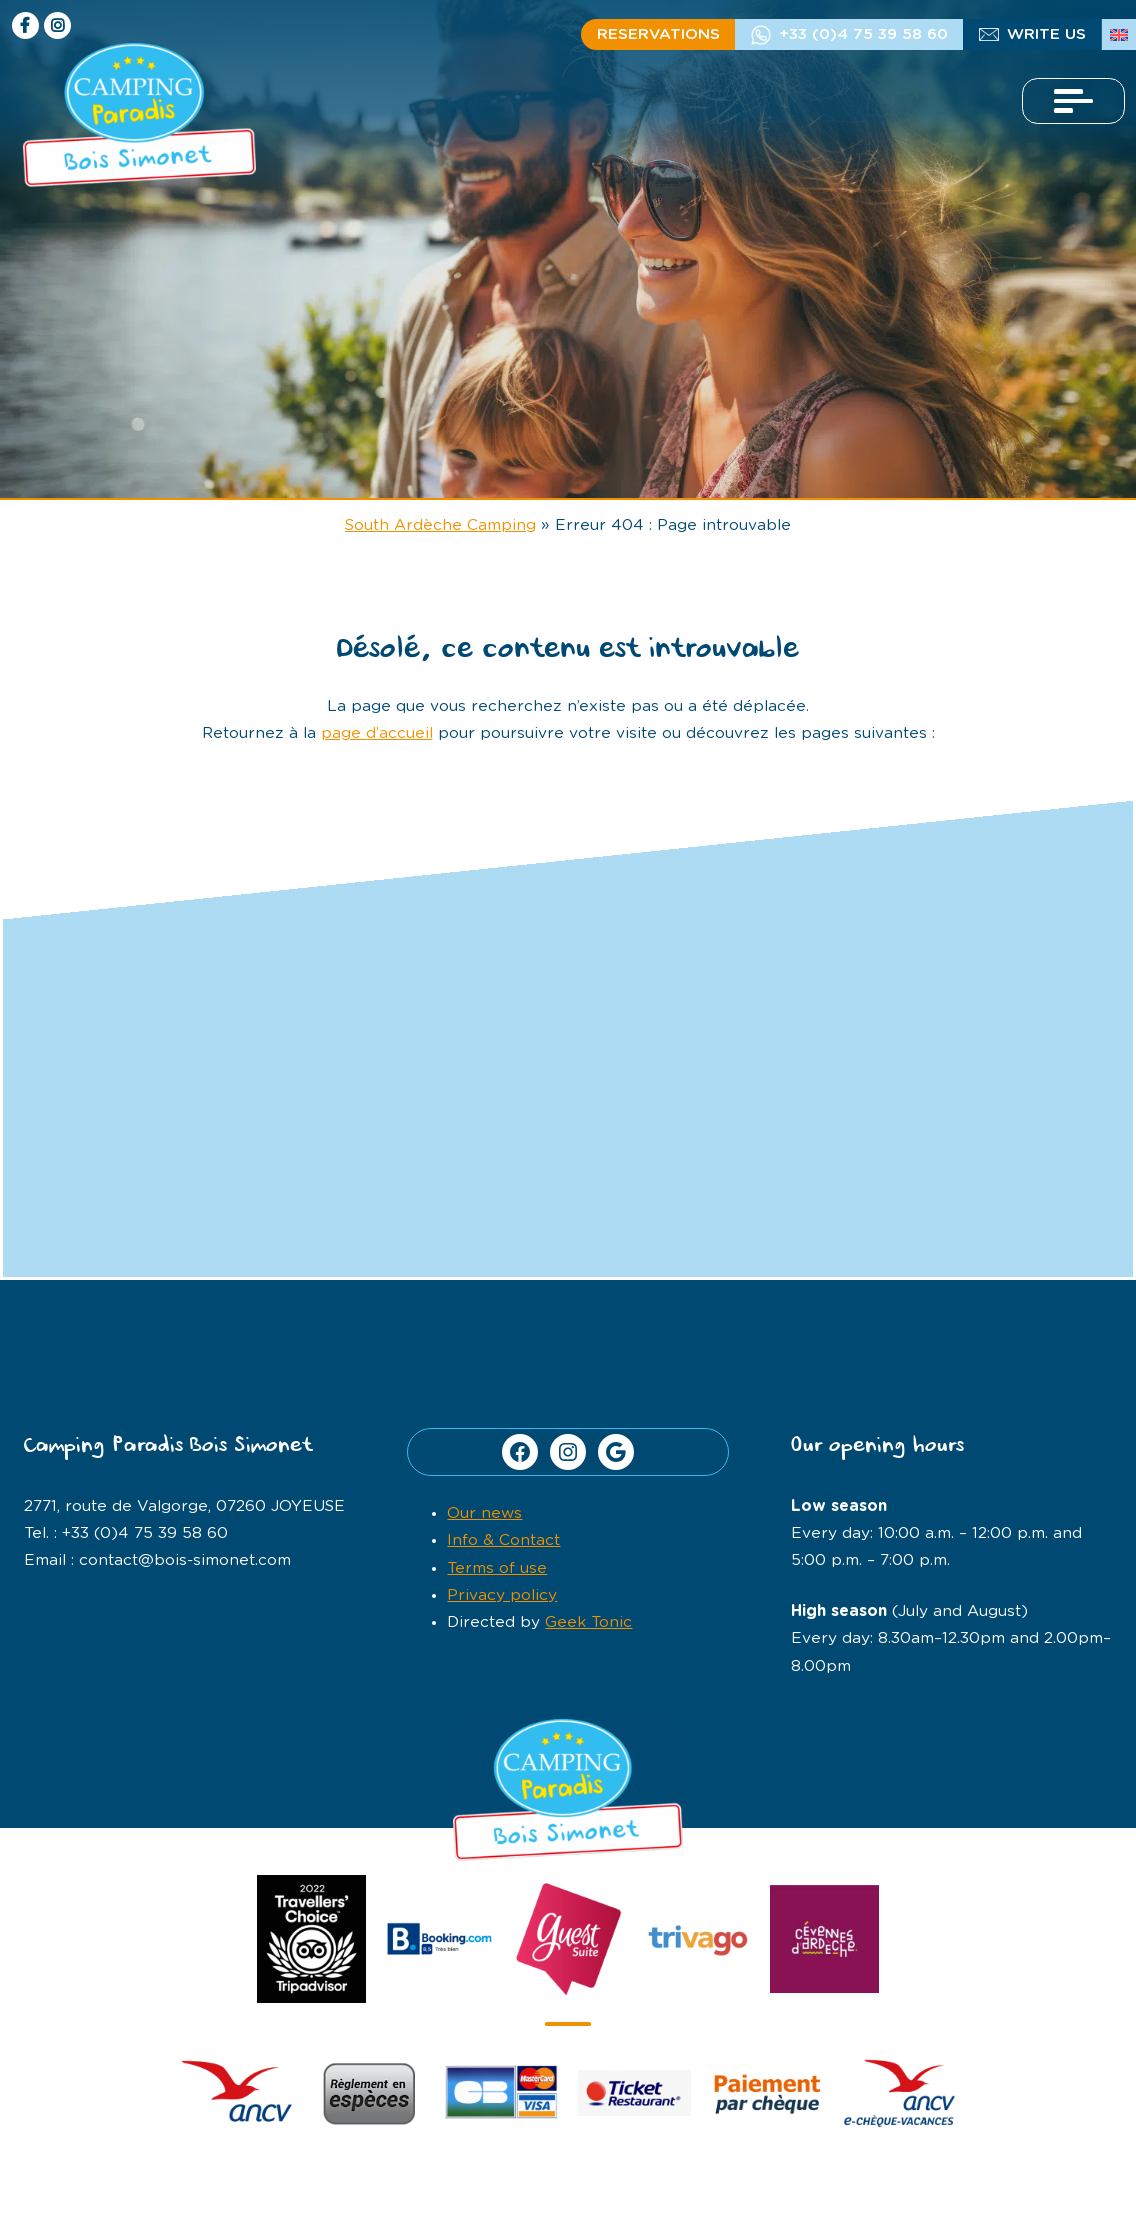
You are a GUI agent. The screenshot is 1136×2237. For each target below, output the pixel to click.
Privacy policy (502, 1595)
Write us (1046, 34)
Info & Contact (503, 1540)
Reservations (658, 34)
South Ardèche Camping (440, 525)
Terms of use (497, 1568)
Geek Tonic (588, 1622)
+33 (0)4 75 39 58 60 (863, 34)
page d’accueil (377, 733)
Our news (484, 1513)
